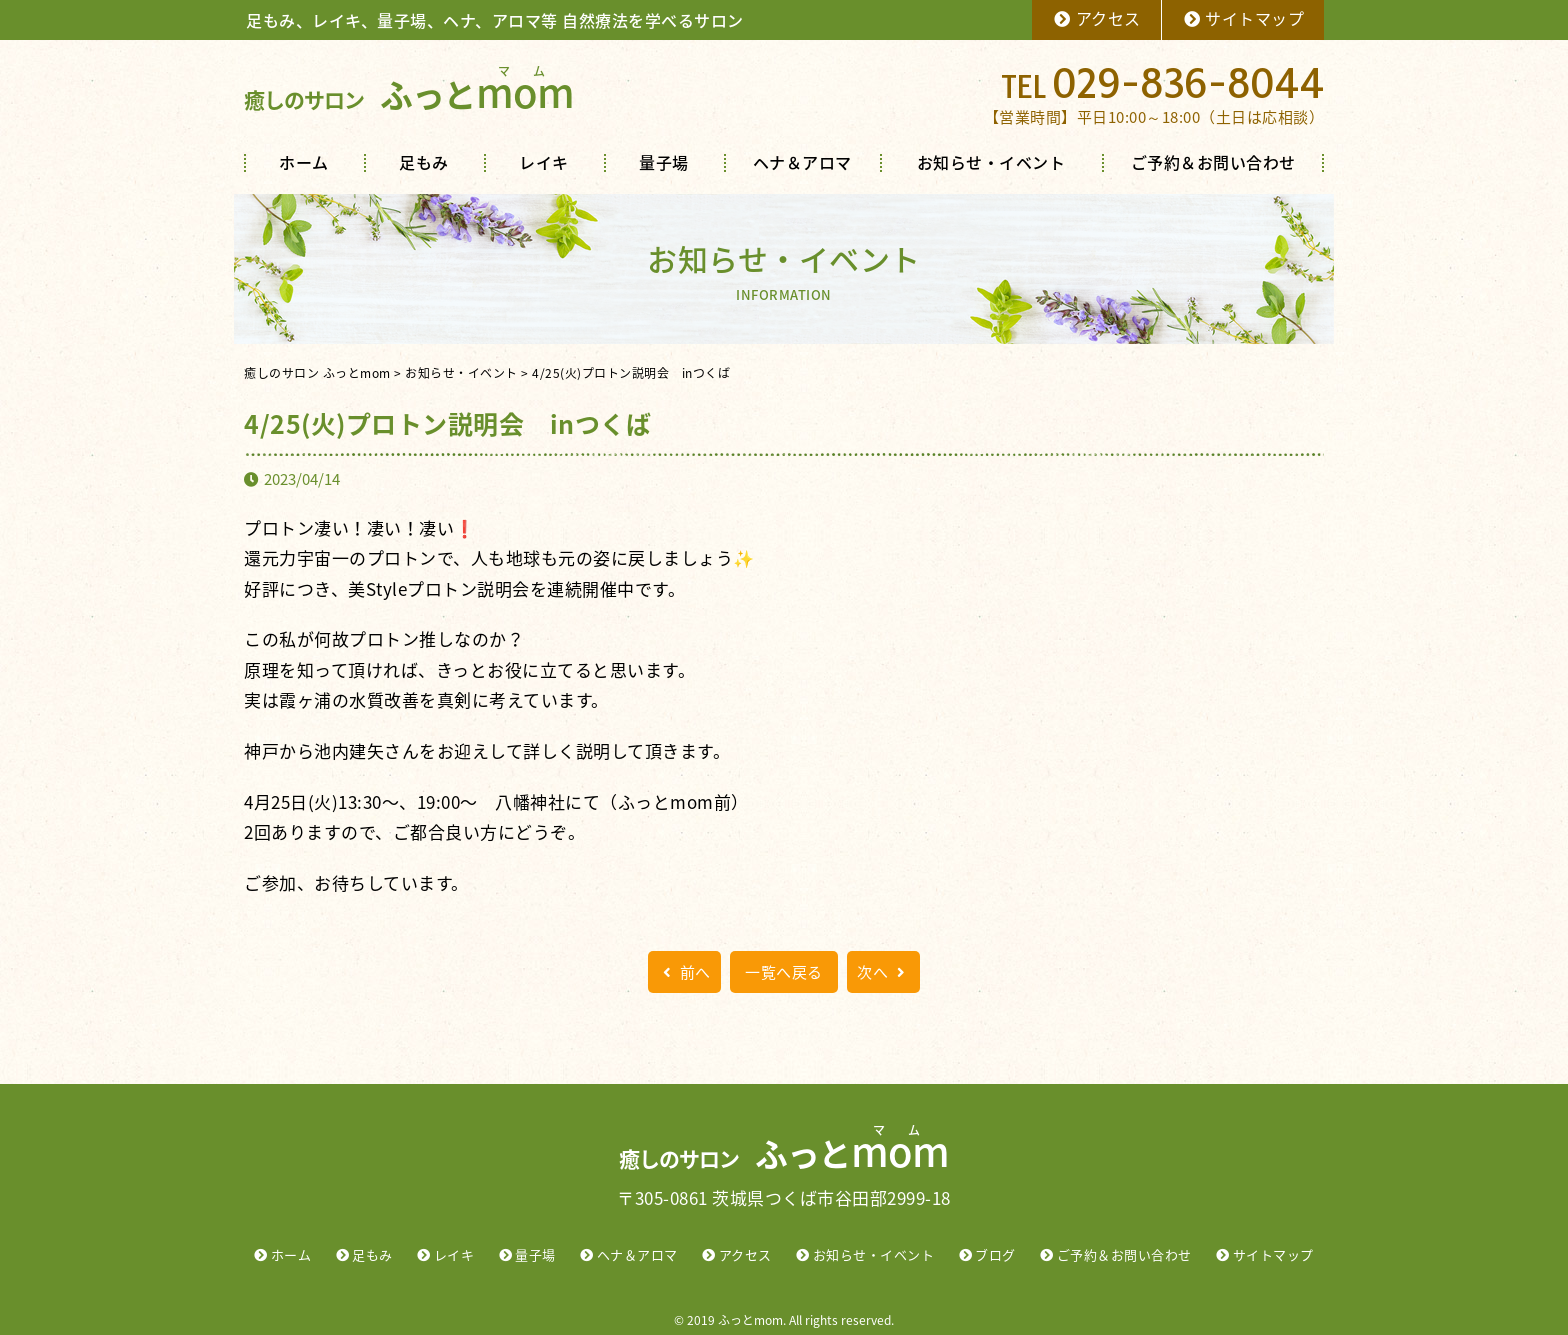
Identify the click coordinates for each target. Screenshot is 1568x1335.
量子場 (664, 162)
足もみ (424, 162)
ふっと (409, 94)
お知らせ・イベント (991, 162)
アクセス (1096, 18)
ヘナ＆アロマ (802, 162)
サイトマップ (1243, 18)
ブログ (995, 1254)
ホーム (304, 162)
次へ (883, 972)
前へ (684, 972)
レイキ (544, 162)
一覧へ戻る (784, 972)
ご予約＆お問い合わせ (1213, 162)
